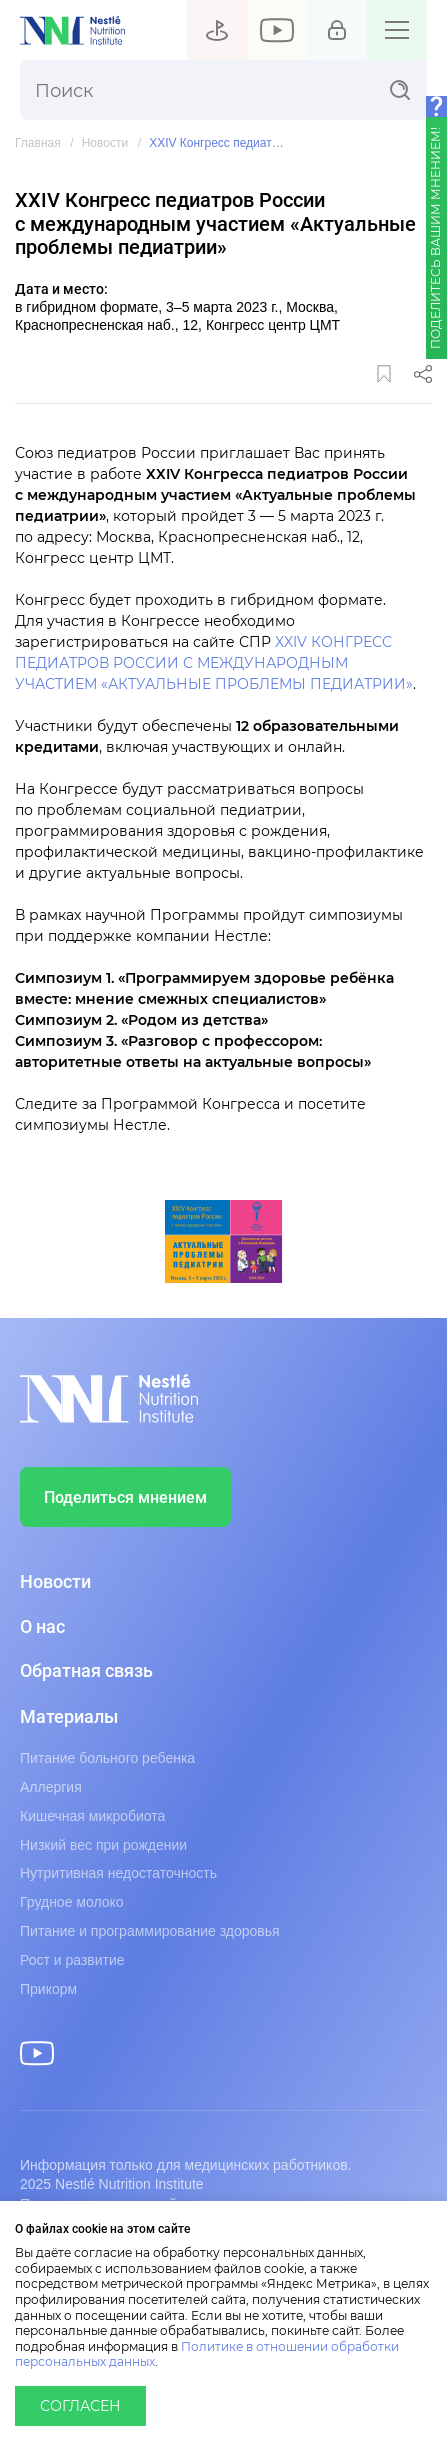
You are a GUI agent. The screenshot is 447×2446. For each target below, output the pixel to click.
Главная (38, 143)
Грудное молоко (72, 1902)
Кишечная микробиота (92, 1816)
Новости (105, 143)
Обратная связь (86, 1671)
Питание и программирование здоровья (150, 1931)
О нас (42, 1627)
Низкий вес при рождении (103, 1845)
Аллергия (51, 1787)
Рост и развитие (72, 1960)
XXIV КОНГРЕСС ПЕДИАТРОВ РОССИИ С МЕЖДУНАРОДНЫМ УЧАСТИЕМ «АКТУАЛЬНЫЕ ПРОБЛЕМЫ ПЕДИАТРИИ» (214, 664)
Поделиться (423, 374)
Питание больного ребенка (107, 1758)
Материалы (69, 1717)
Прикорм (48, 1989)
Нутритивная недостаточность (118, 1873)
